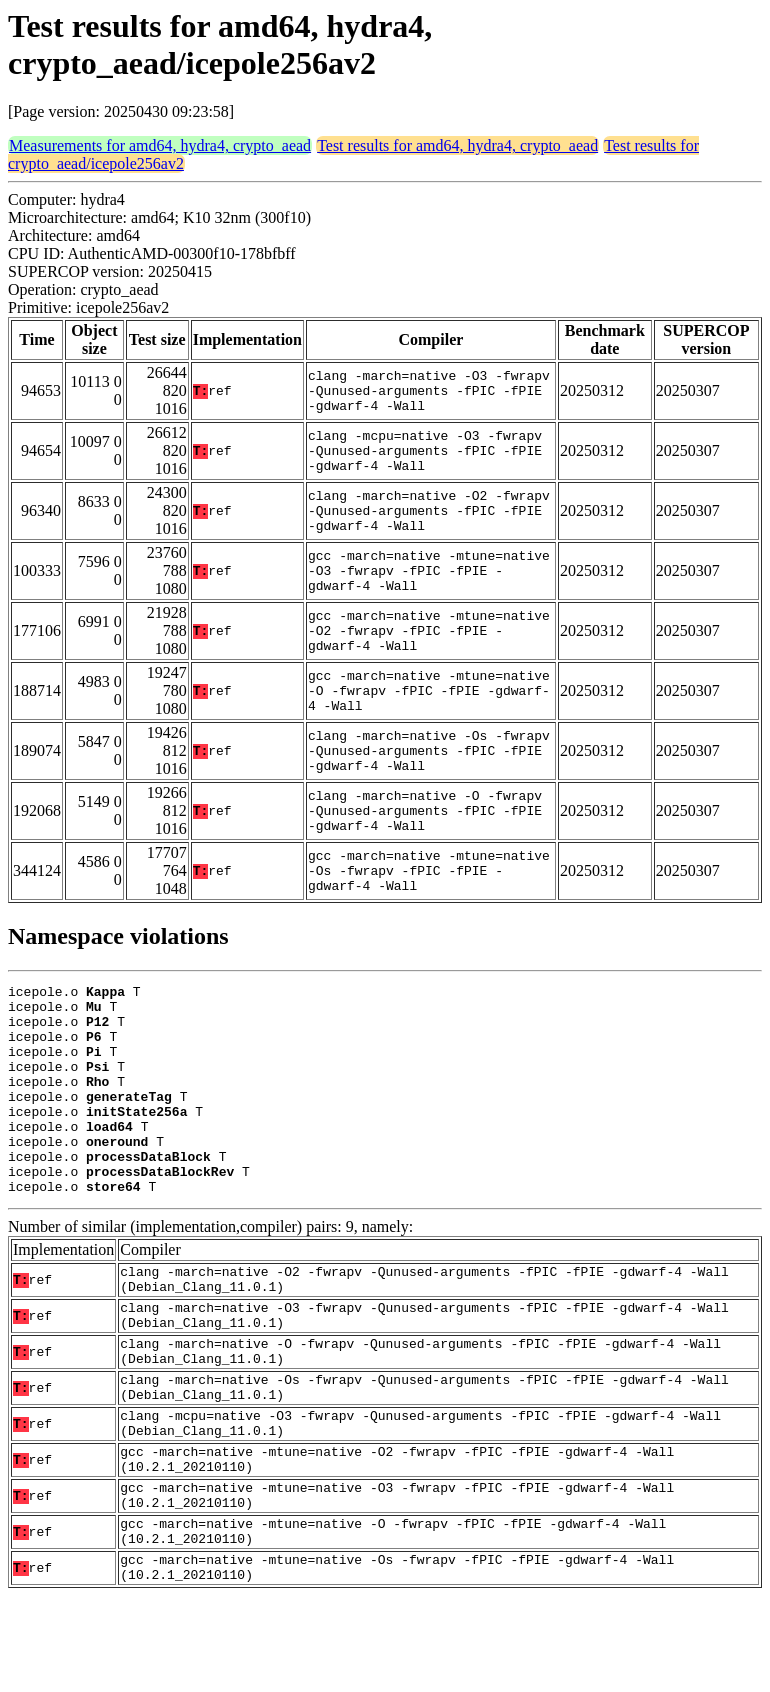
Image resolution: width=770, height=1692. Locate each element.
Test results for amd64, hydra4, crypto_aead (457, 145)
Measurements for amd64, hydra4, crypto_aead (160, 145)
